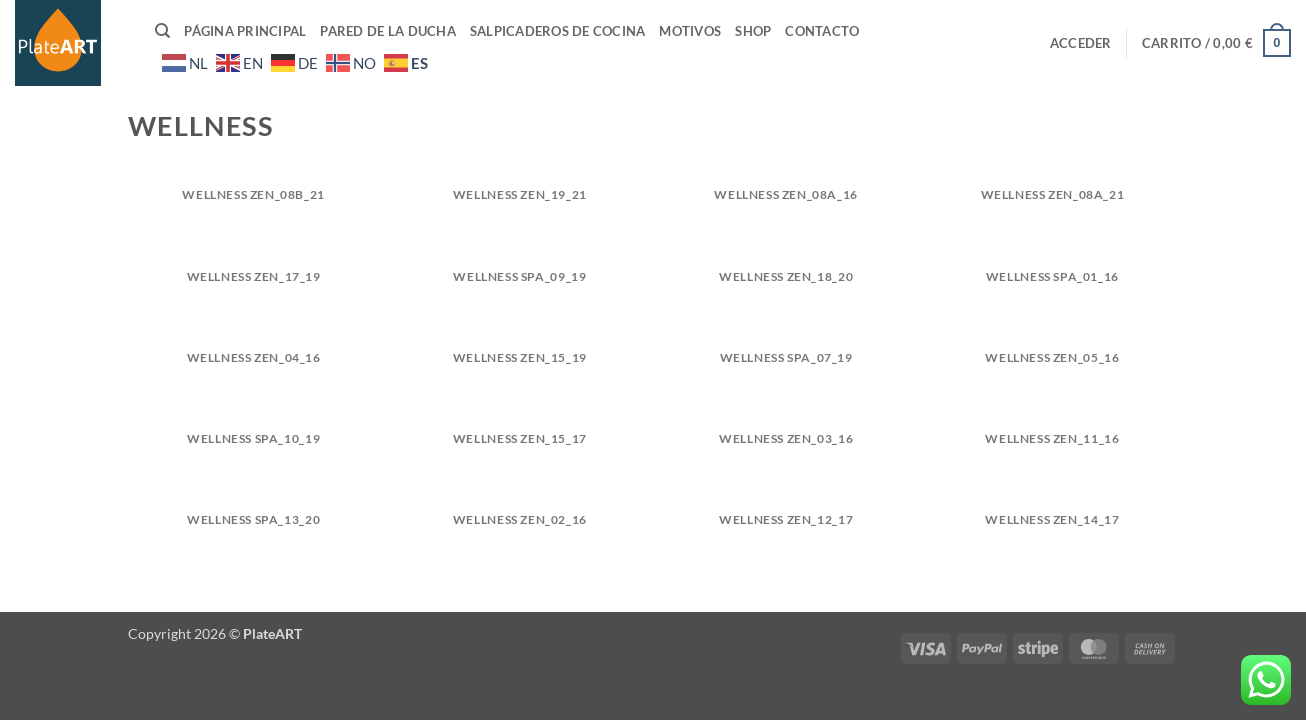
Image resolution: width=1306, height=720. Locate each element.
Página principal (245, 31)
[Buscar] (162, 31)
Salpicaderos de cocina (558, 31)
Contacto (822, 31)
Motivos (690, 31)
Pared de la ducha (387, 31)
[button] (1081, 43)
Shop (753, 31)
